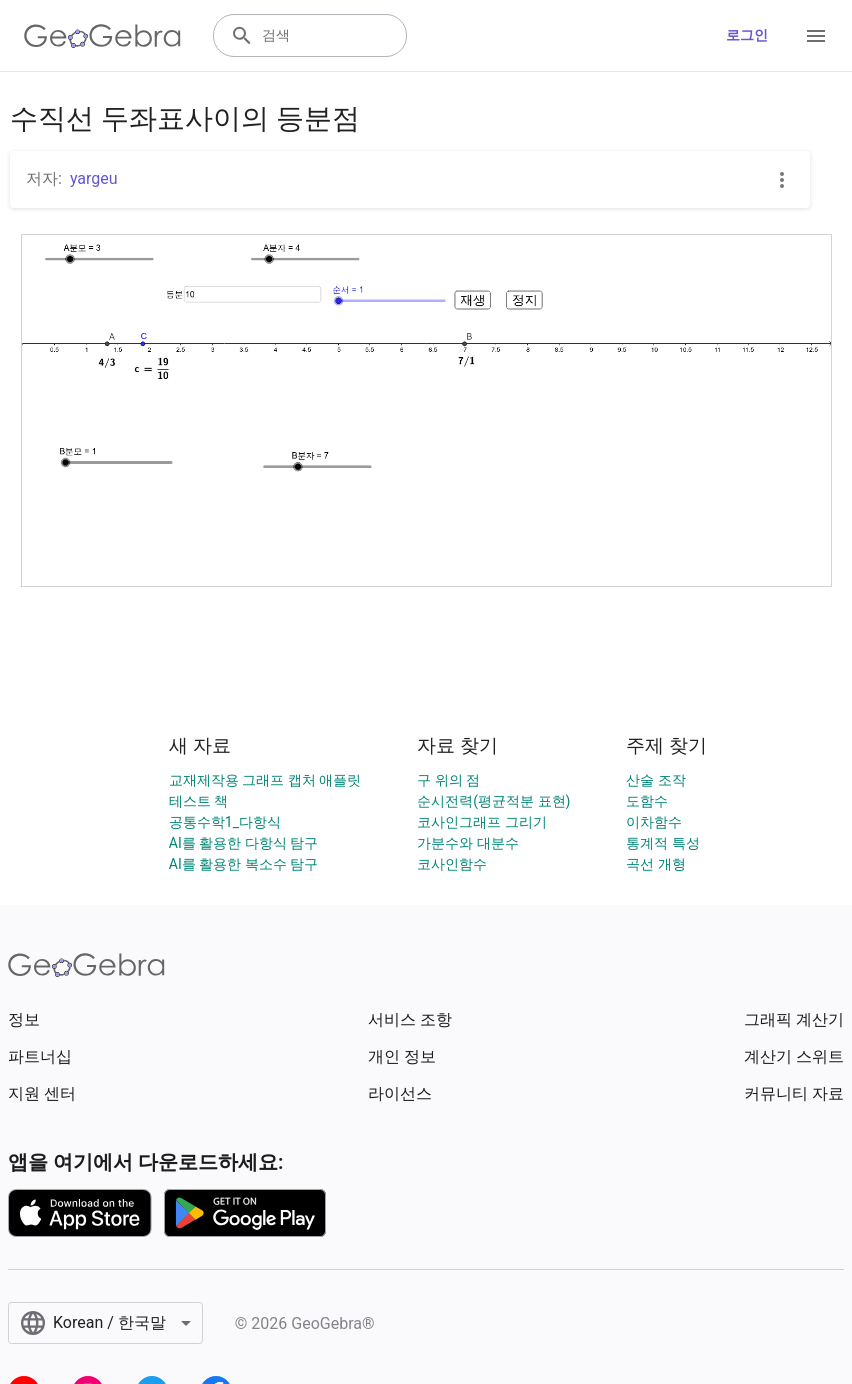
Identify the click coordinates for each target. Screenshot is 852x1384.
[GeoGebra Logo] (102, 36)
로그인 (747, 35)
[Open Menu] (816, 36)
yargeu (94, 178)
